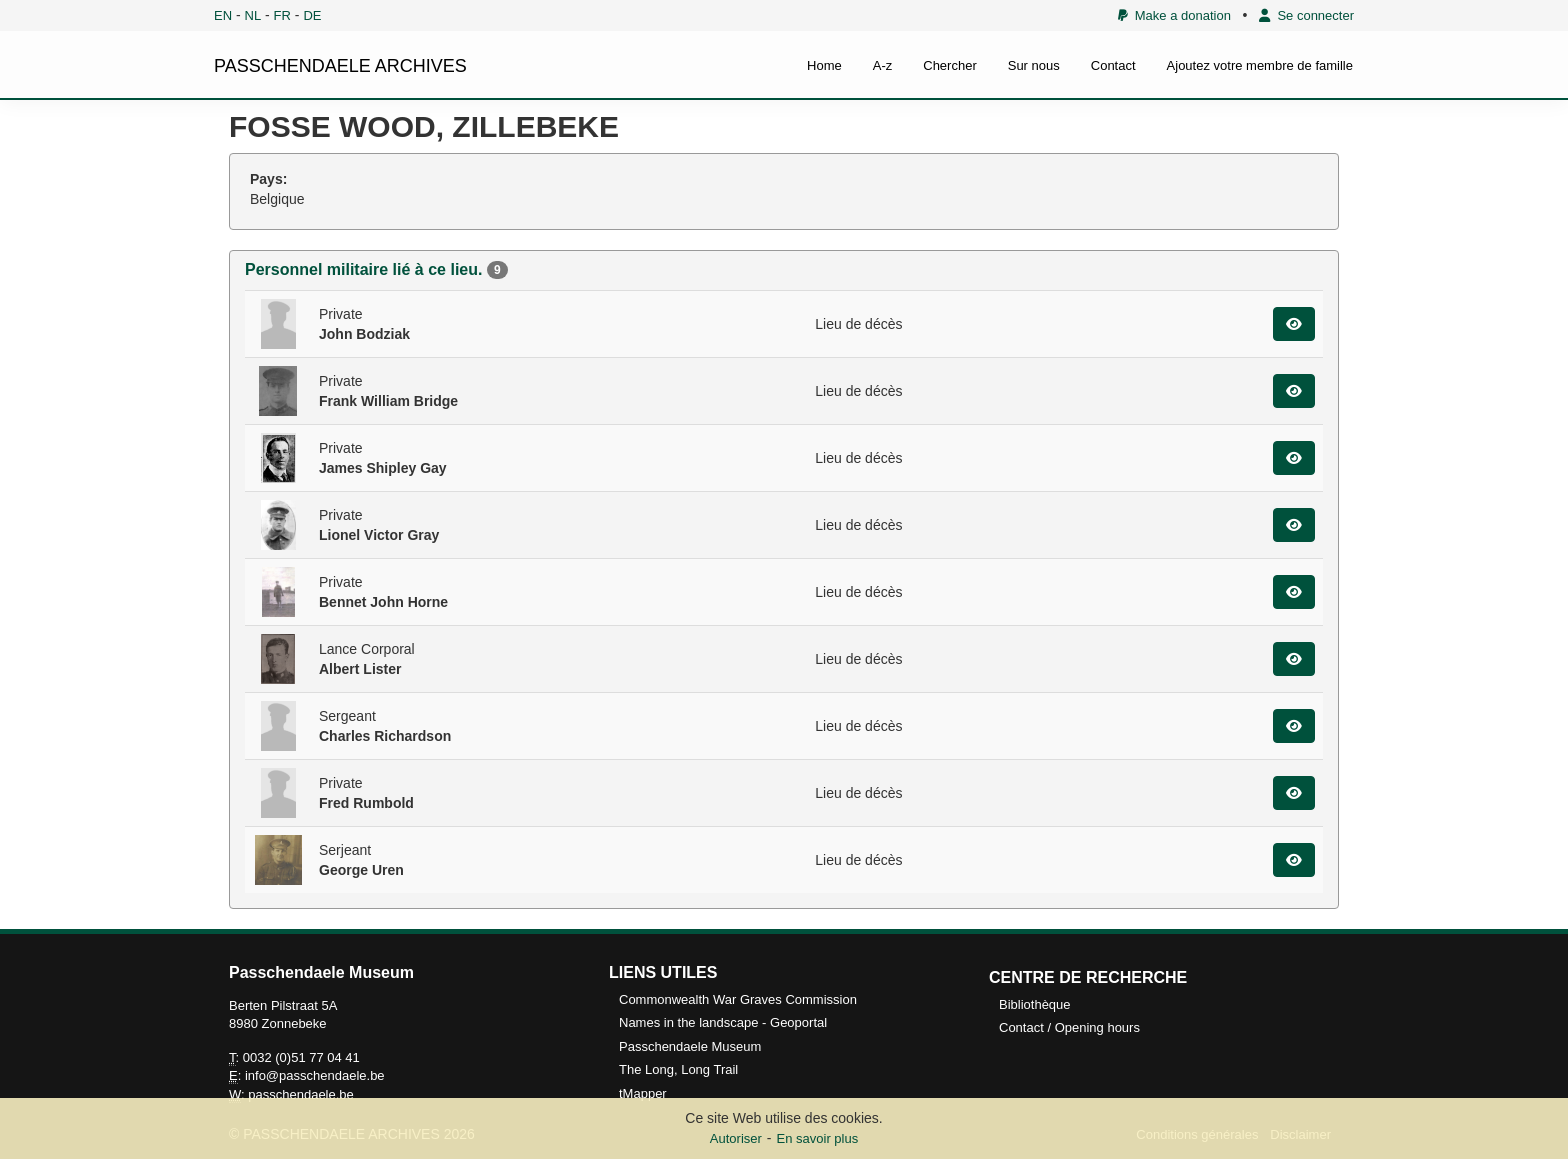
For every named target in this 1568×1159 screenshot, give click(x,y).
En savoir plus (818, 1138)
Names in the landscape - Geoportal (723, 1022)
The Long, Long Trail (678, 1069)
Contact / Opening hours (1069, 1027)
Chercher (949, 65)
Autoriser (736, 1138)
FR (282, 15)
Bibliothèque (1035, 1004)
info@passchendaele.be (315, 1075)
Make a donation (1174, 15)
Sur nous (1034, 65)
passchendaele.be (301, 1094)
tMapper (643, 1093)
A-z (883, 65)
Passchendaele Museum (690, 1046)
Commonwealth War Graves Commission (738, 999)
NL (253, 15)
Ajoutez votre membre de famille (1260, 65)
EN (223, 15)
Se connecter (1306, 15)
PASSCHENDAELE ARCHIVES (340, 66)
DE (312, 15)
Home (824, 65)
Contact (1113, 65)
